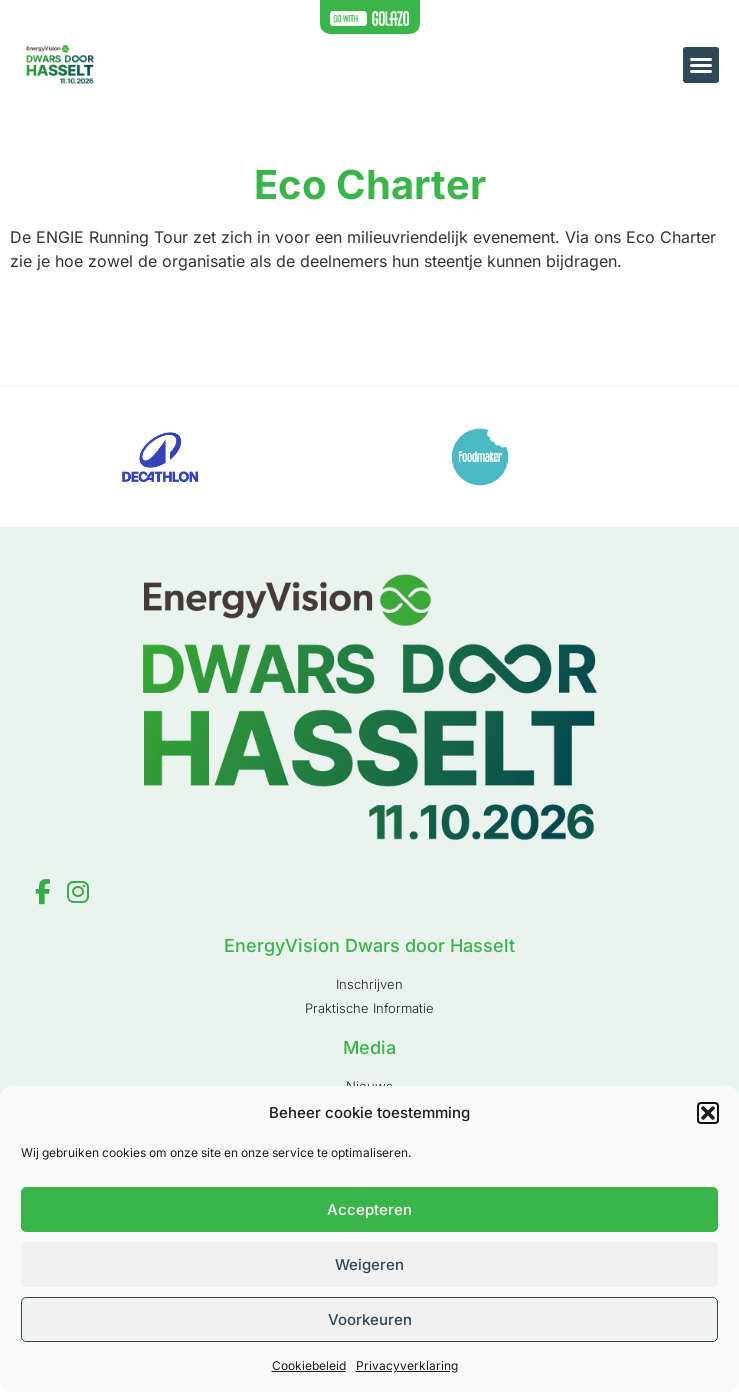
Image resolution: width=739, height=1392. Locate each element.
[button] (708, 1113)
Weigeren (369, 1264)
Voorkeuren (370, 1319)
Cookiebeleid (309, 1365)
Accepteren (369, 1209)
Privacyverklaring (407, 1365)
